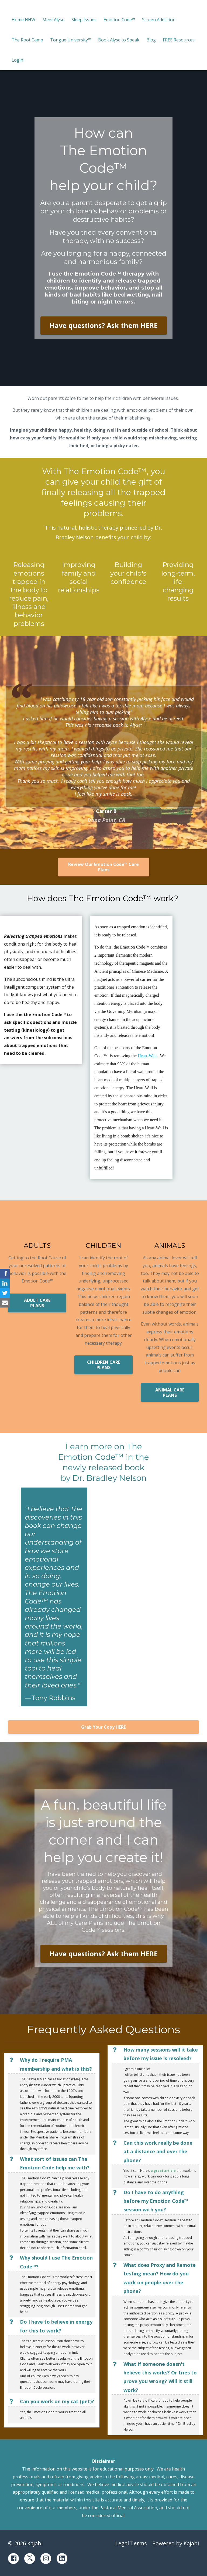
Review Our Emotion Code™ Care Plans (103, 867)
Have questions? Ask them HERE (104, 325)
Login (17, 60)
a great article (163, 2170)
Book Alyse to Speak (118, 40)
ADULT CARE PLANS (37, 1303)
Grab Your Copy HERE (103, 1727)
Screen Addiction (158, 20)
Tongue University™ (70, 40)
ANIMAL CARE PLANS (169, 1392)
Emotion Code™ (119, 20)
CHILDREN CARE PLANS (103, 1364)
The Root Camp (27, 40)
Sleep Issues (83, 20)
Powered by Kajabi (175, 2543)
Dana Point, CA (106, 820)
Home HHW (23, 20)
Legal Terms (131, 2543)
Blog (151, 40)
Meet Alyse (53, 20)
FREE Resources (179, 40)
